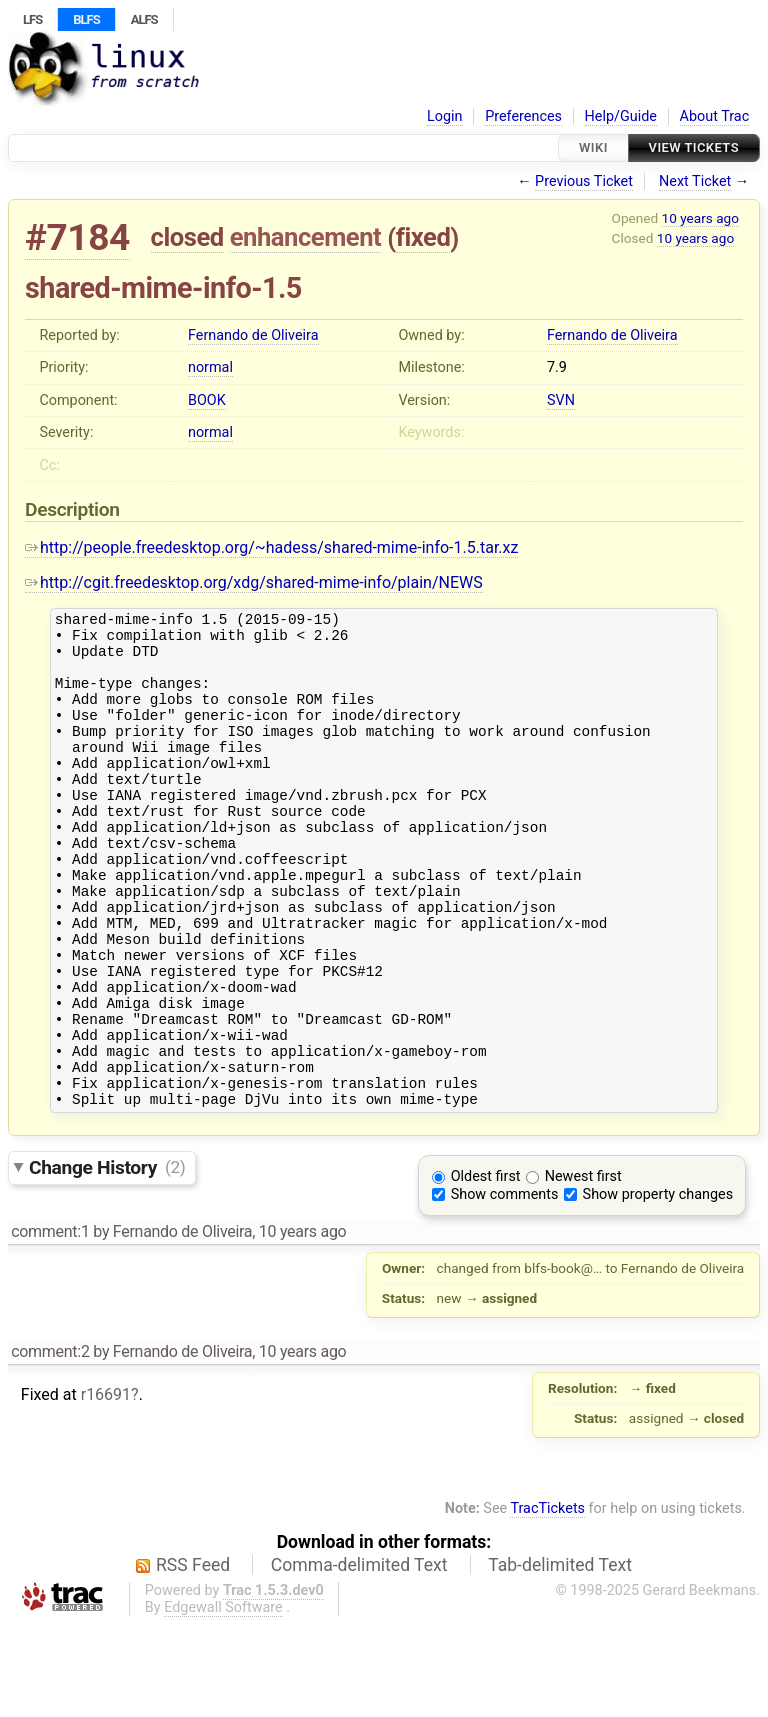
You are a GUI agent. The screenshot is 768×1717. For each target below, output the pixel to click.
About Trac (715, 116)
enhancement (306, 237)
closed (187, 237)
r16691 (106, 1487)
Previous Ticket (584, 181)
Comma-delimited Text (359, 1658)
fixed (423, 237)
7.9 (557, 367)
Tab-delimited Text (560, 1658)
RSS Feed (193, 1658)
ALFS (144, 19)
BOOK (207, 400)
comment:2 (50, 1444)
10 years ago (700, 218)
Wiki (593, 147)
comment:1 (50, 1324)
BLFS (86, 19)
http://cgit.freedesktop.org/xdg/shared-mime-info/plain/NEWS (254, 582)
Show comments (505, 1287)
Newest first (583, 1269)
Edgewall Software (223, 1700)
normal (210, 367)
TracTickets (547, 1601)
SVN (561, 400)
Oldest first (486, 1269)
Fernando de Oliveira (253, 335)
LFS (32, 19)
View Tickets (694, 147)
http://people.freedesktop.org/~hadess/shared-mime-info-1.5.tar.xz (271, 547)
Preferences (523, 116)
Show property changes (658, 1287)
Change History (107, 1259)
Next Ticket (695, 181)
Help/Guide (621, 116)
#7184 (77, 237)
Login (445, 116)
